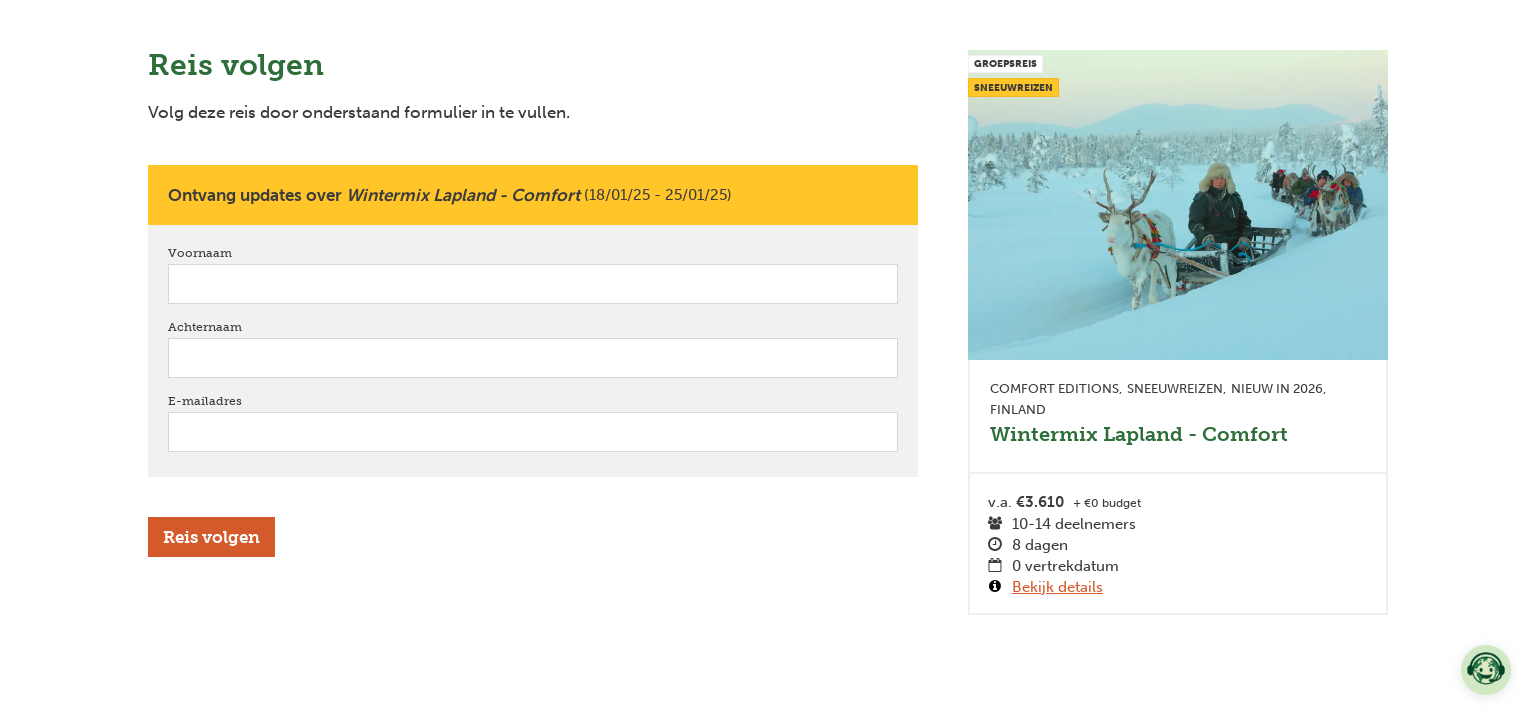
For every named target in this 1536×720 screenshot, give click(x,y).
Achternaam (233, 326)
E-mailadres (233, 400)
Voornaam (228, 252)
